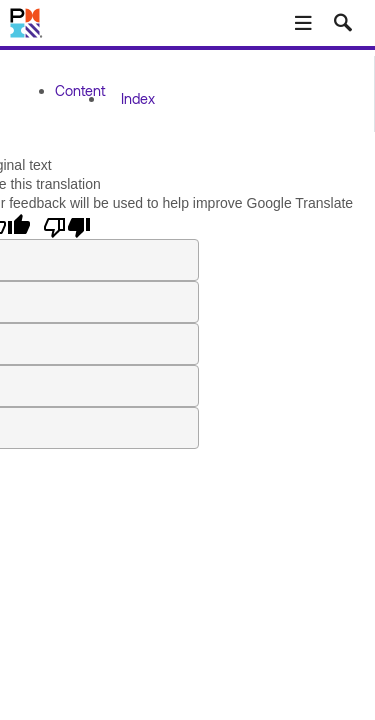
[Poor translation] (67, 226)
